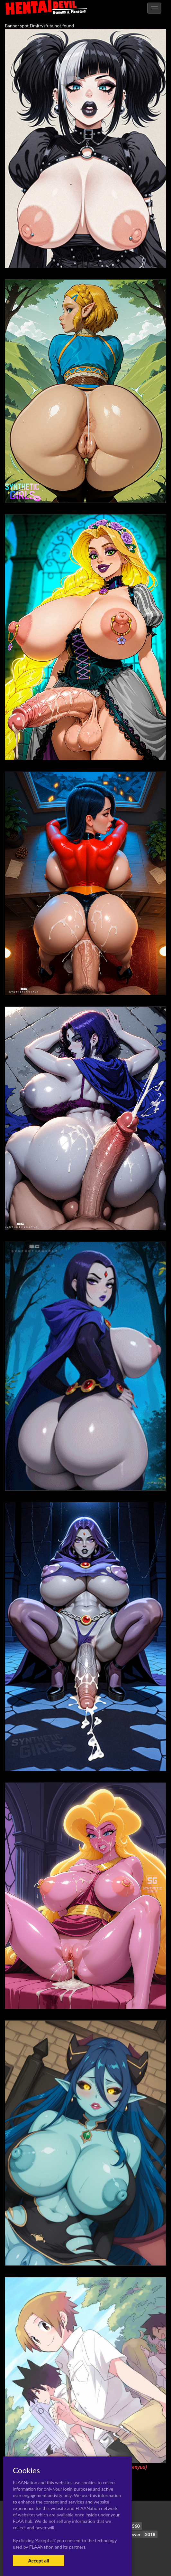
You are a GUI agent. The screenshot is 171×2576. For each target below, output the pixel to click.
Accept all (38, 2560)
